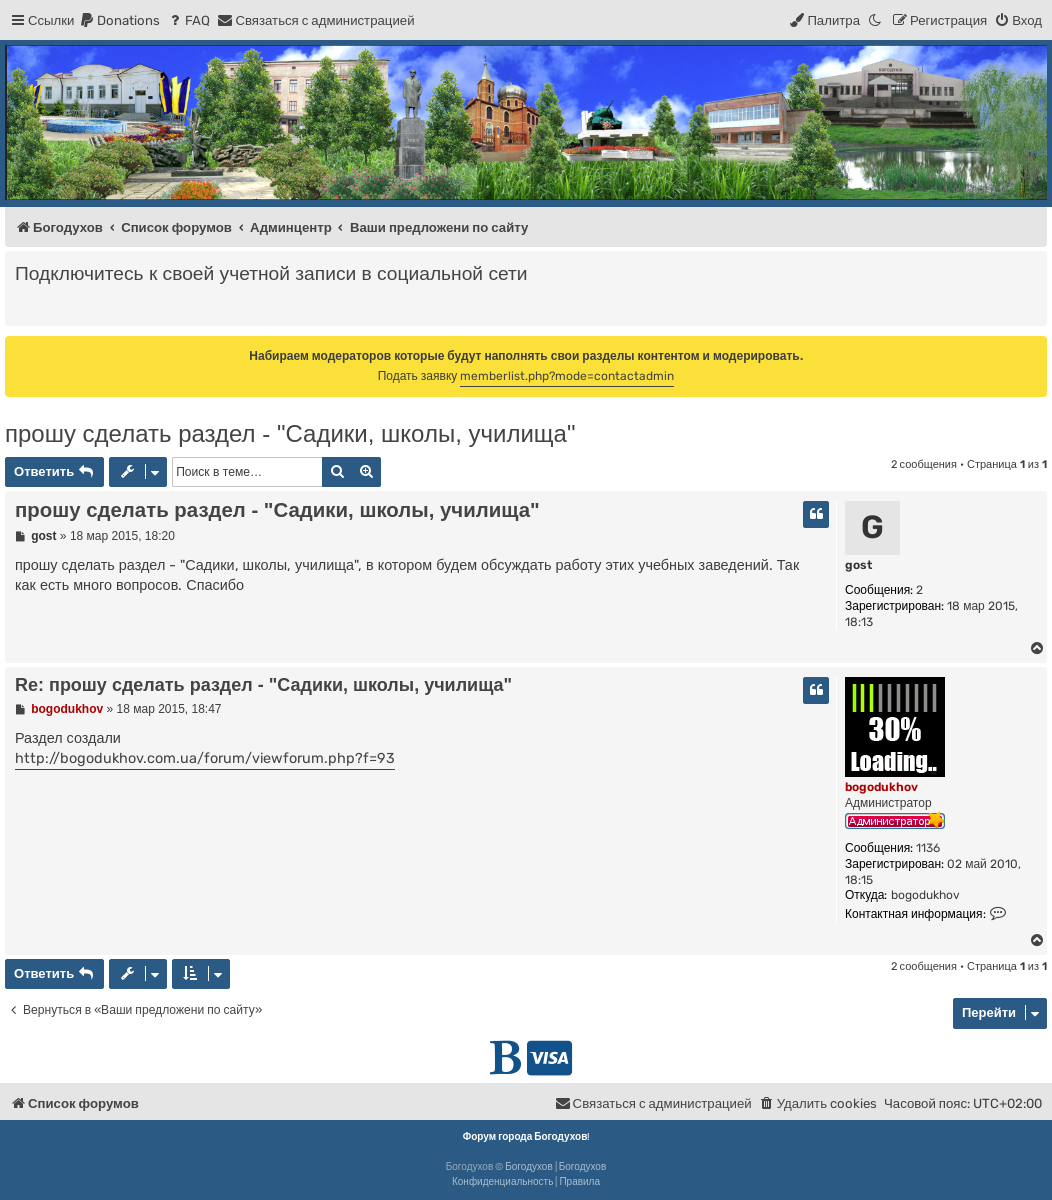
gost (858, 565)
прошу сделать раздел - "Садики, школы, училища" (290, 433)
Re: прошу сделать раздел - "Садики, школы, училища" (263, 685)
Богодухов (529, 1167)
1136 (928, 848)
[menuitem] (119, 20)
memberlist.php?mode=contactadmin (567, 376)
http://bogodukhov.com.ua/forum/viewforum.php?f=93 (205, 758)
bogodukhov (881, 787)
